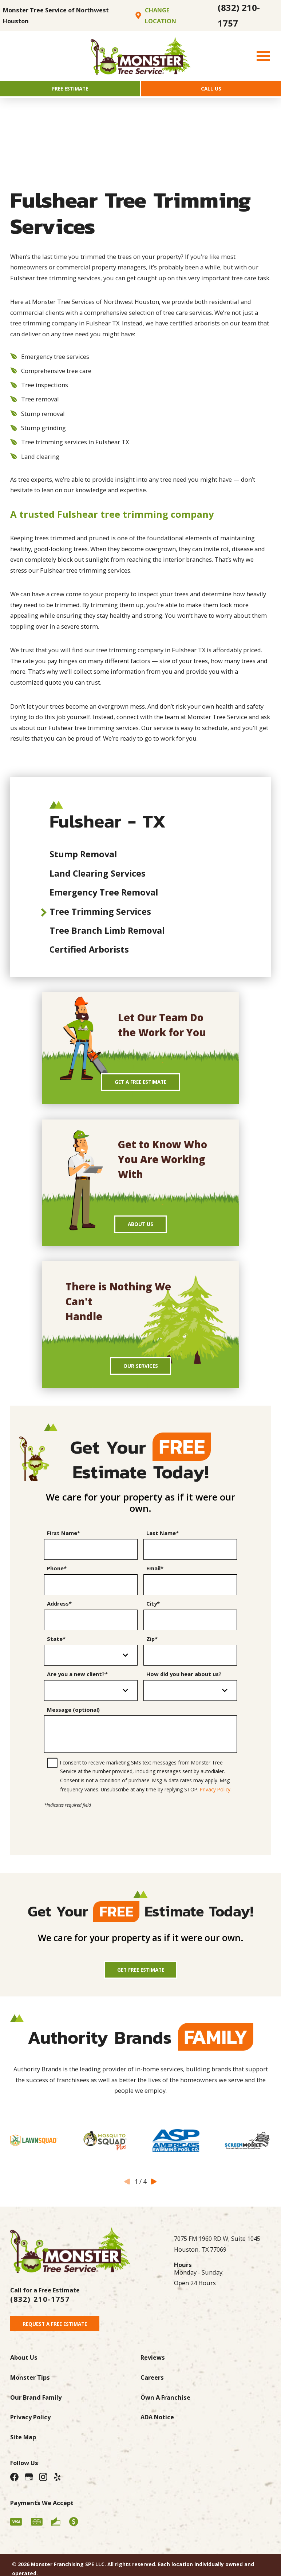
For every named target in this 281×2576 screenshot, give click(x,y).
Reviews (152, 2376)
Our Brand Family (36, 2416)
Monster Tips (30, 2396)
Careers (152, 2396)
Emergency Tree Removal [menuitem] (104, 895)
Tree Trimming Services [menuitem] (100, 914)
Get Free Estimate (140, 1983)
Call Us (211, 90)
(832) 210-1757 (239, 15)
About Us (140, 1231)
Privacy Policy (215, 1801)
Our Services (140, 1377)
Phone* (57, 1581)
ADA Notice (157, 2436)
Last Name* (162, 1545)
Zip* (152, 1651)
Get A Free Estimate (140, 1086)
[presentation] (140, 1836)
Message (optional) (73, 1722)
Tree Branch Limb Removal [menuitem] (107, 934)
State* (56, 1651)
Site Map (23, 2456)
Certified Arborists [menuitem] (89, 952)
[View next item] (153, 2197)
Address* (59, 1616)
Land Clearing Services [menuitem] (98, 876)
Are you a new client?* (77, 1686)
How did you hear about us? (184, 1686)
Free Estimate (70, 90)
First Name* (63, 1545)
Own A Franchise (165, 2416)
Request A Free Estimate (62, 2341)
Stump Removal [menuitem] (83, 857)
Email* (154, 1581)
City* (153, 1616)
